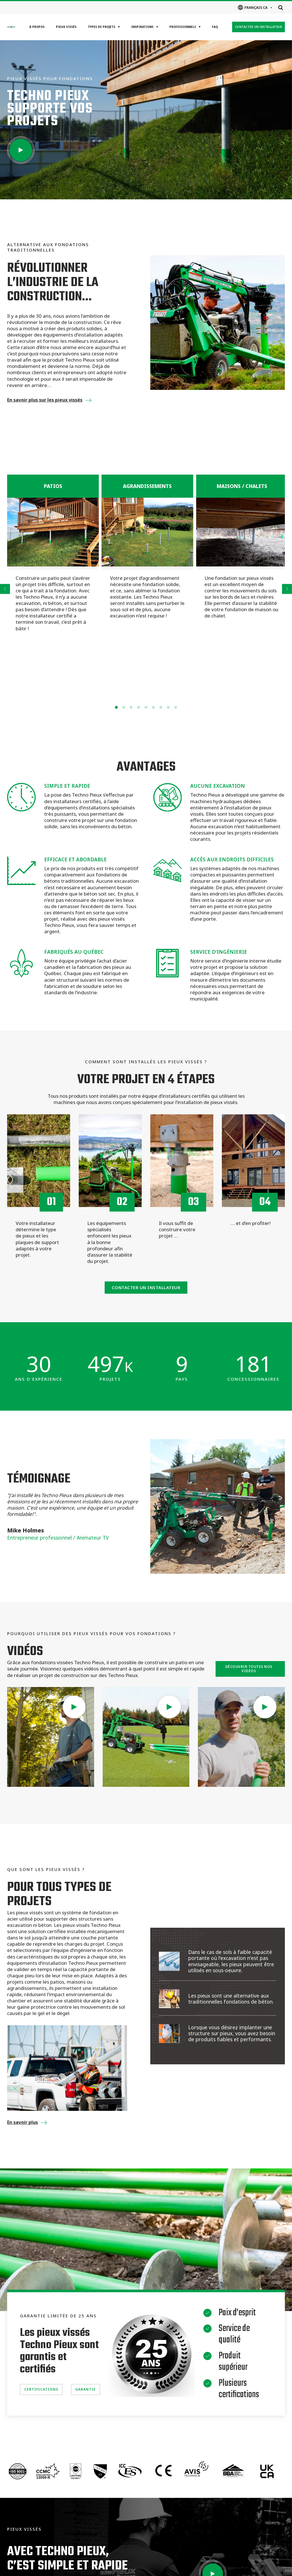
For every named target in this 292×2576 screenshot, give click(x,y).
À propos (36, 27)
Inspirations (142, 27)
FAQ (215, 27)
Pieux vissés (66, 27)
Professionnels (182, 27)
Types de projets (101, 27)
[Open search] (280, 7)
